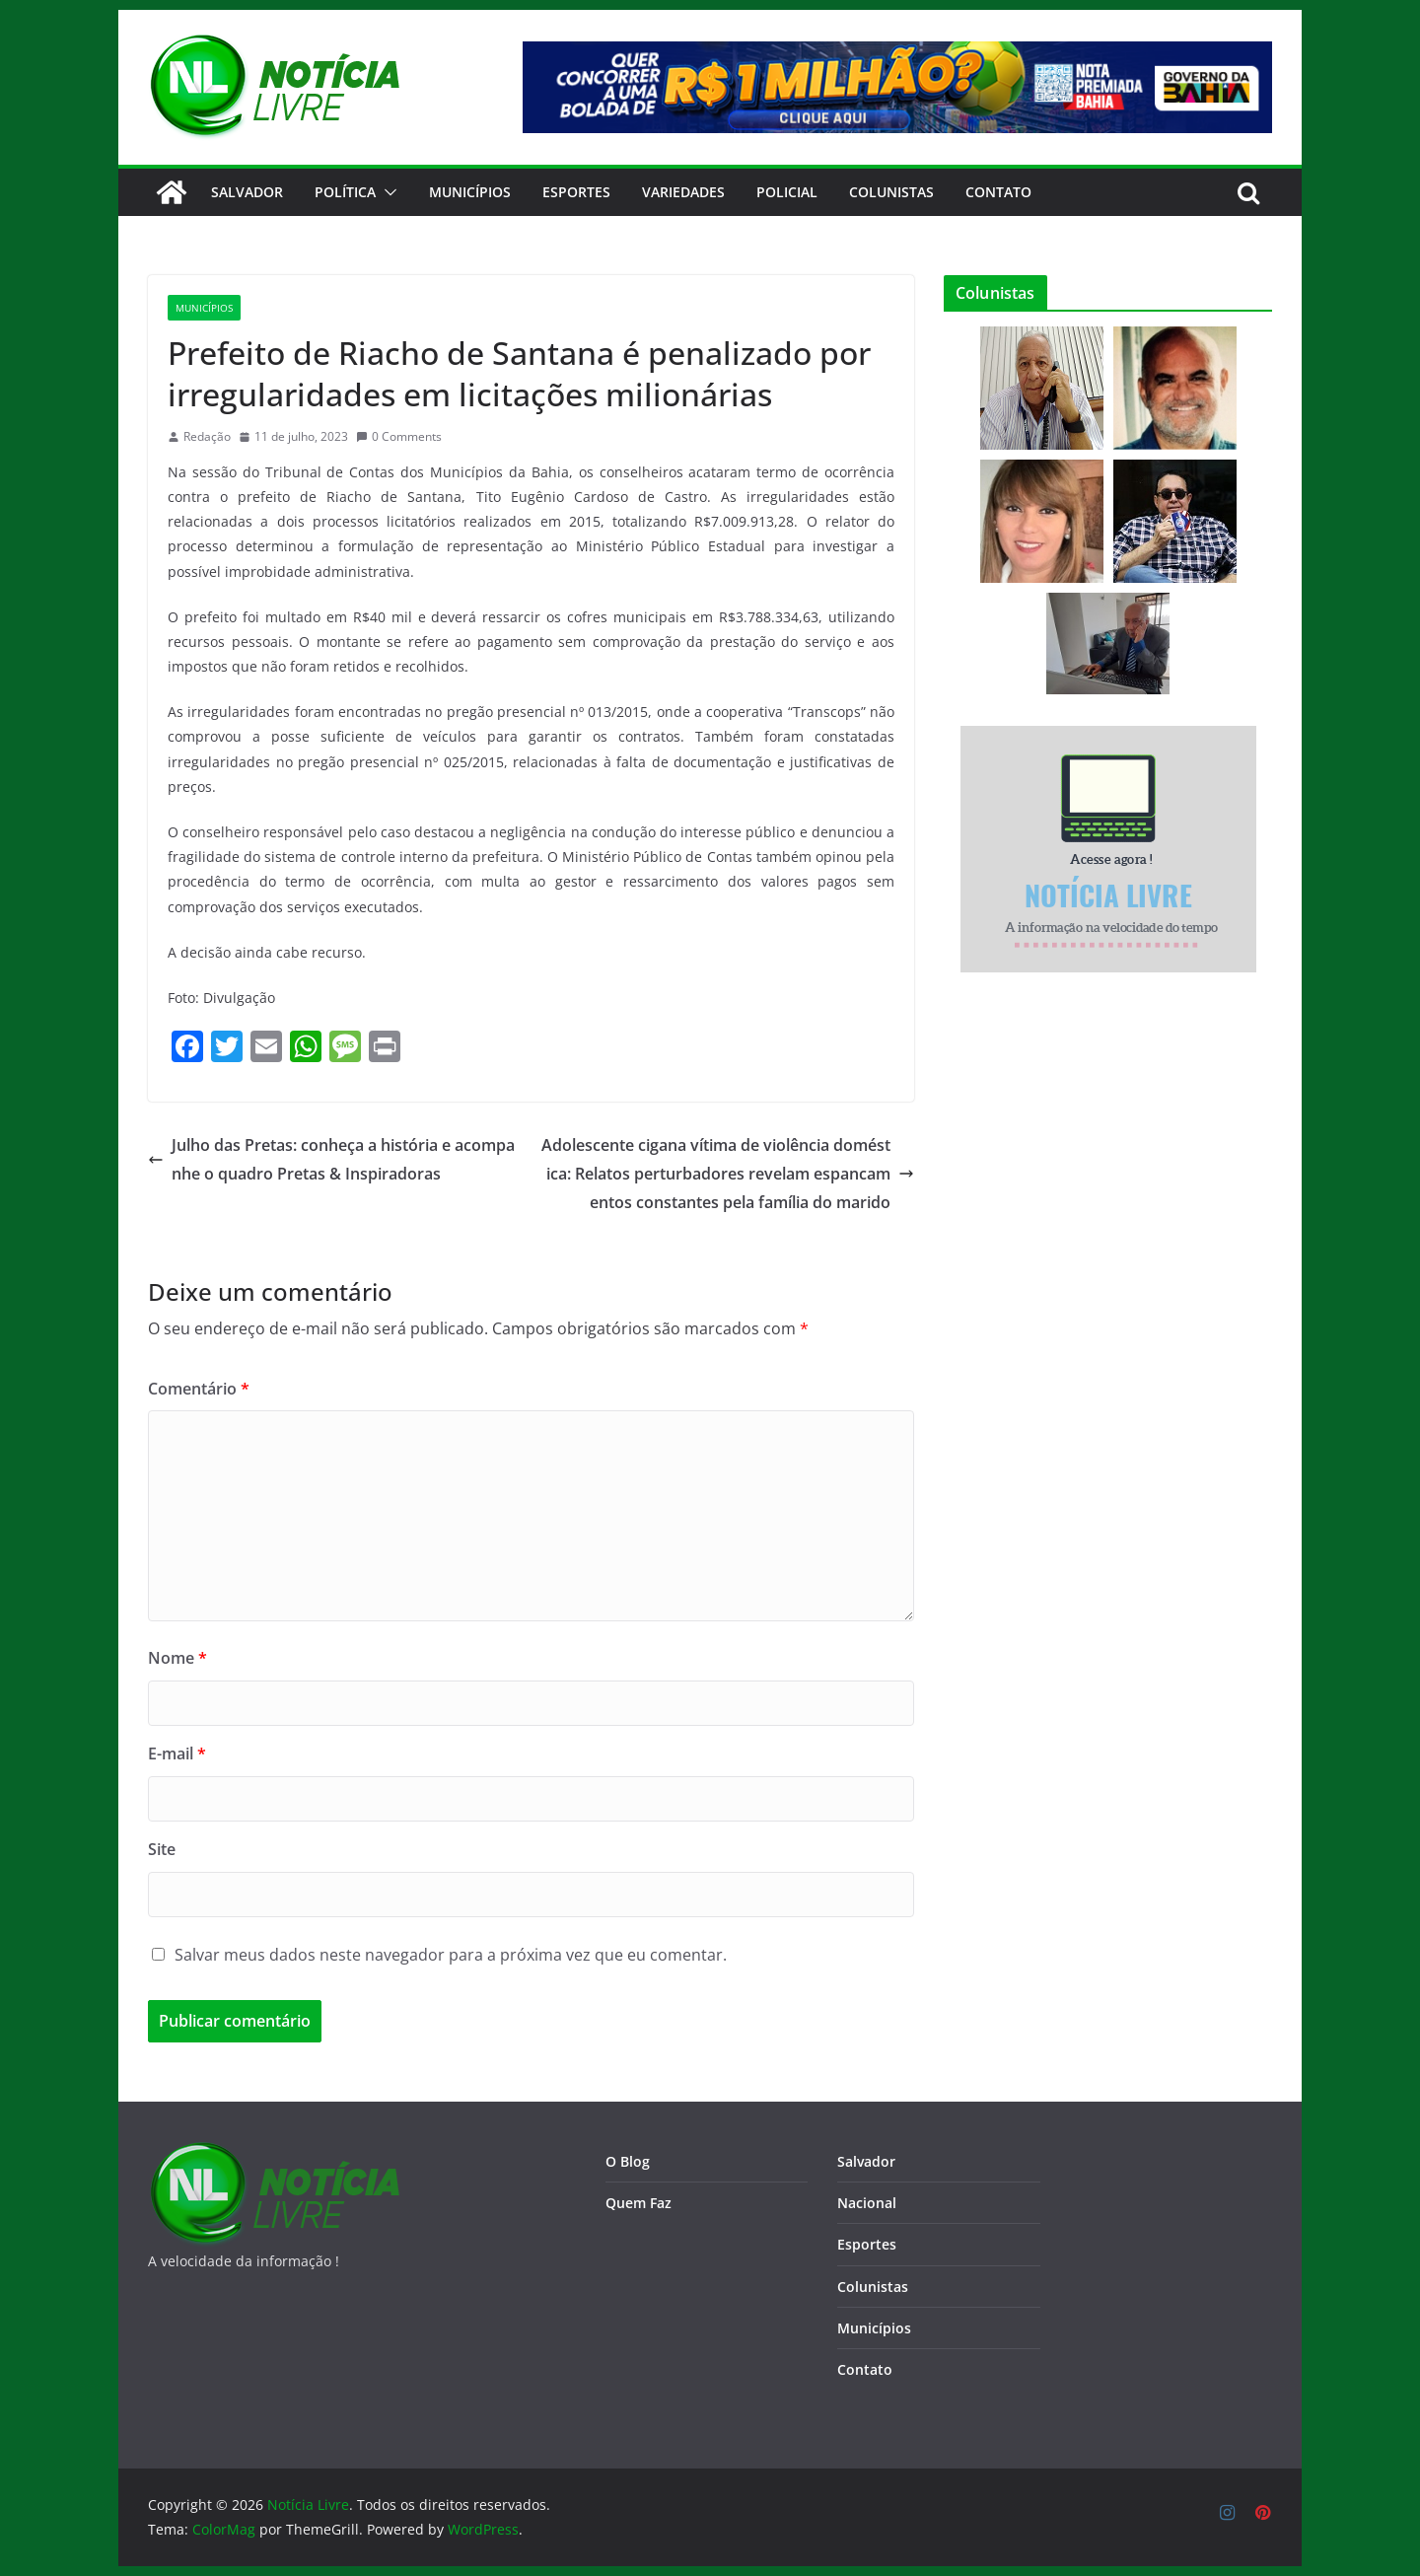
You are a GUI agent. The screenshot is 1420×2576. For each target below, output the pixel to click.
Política (345, 191)
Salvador (247, 191)
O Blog (627, 2161)
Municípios (470, 191)
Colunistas (891, 191)
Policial (786, 191)
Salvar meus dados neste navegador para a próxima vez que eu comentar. (451, 1955)
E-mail (177, 1753)
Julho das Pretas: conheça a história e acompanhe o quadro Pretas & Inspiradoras (331, 1159)
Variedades (683, 191)
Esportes (576, 191)
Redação (207, 436)
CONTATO (998, 191)
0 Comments (399, 436)
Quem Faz (638, 2202)
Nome (177, 1658)
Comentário (198, 1388)
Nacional (866, 2202)
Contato (864, 2369)
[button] (386, 192)
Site (162, 1849)
